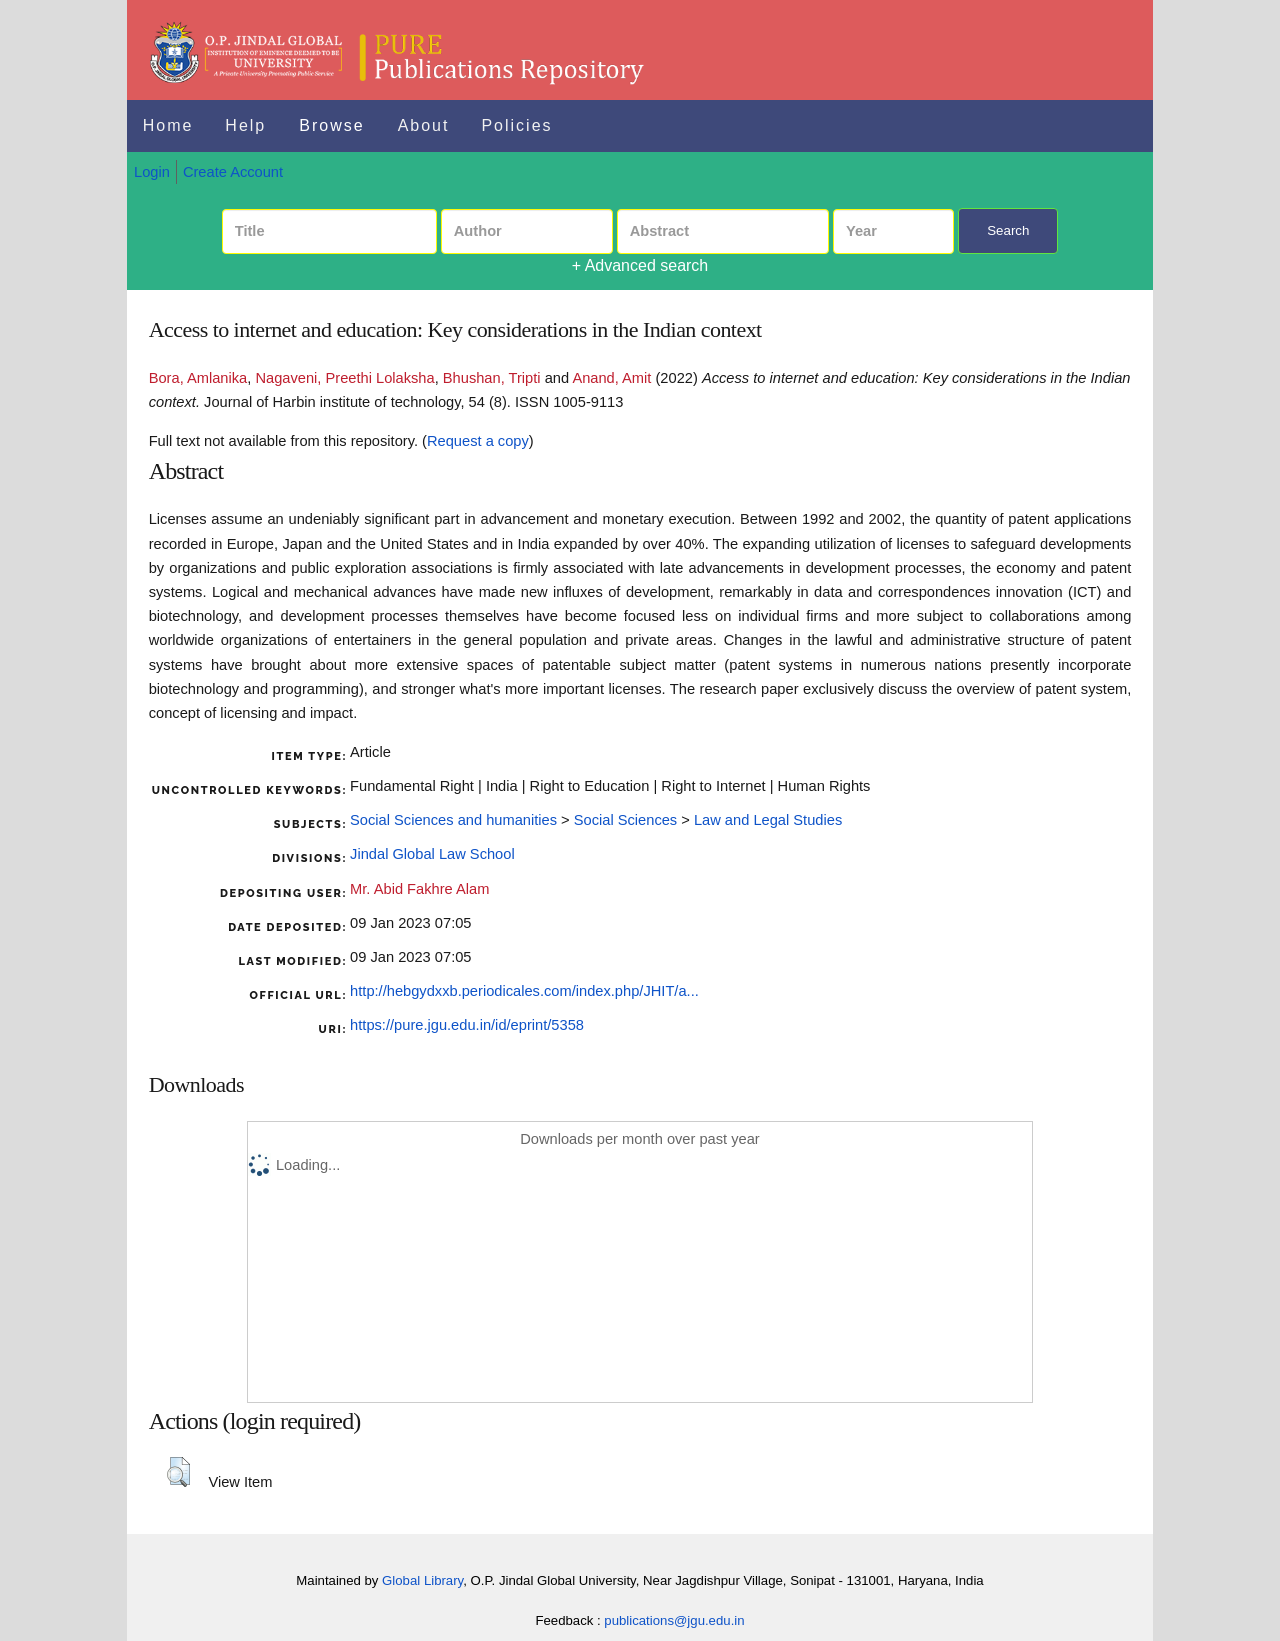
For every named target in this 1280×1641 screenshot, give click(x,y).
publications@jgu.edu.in (674, 1620)
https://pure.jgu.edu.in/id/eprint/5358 (467, 1025)
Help (245, 125)
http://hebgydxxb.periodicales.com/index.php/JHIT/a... (524, 991)
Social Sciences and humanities (453, 820)
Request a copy (478, 441)
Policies (516, 125)
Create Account (233, 172)
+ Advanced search (640, 265)
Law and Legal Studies (768, 820)
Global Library (422, 1580)
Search (1008, 230)
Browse (331, 125)
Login (152, 172)
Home (168, 125)
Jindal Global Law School (432, 854)
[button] (178, 1472)
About (424, 125)
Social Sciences (625, 820)
